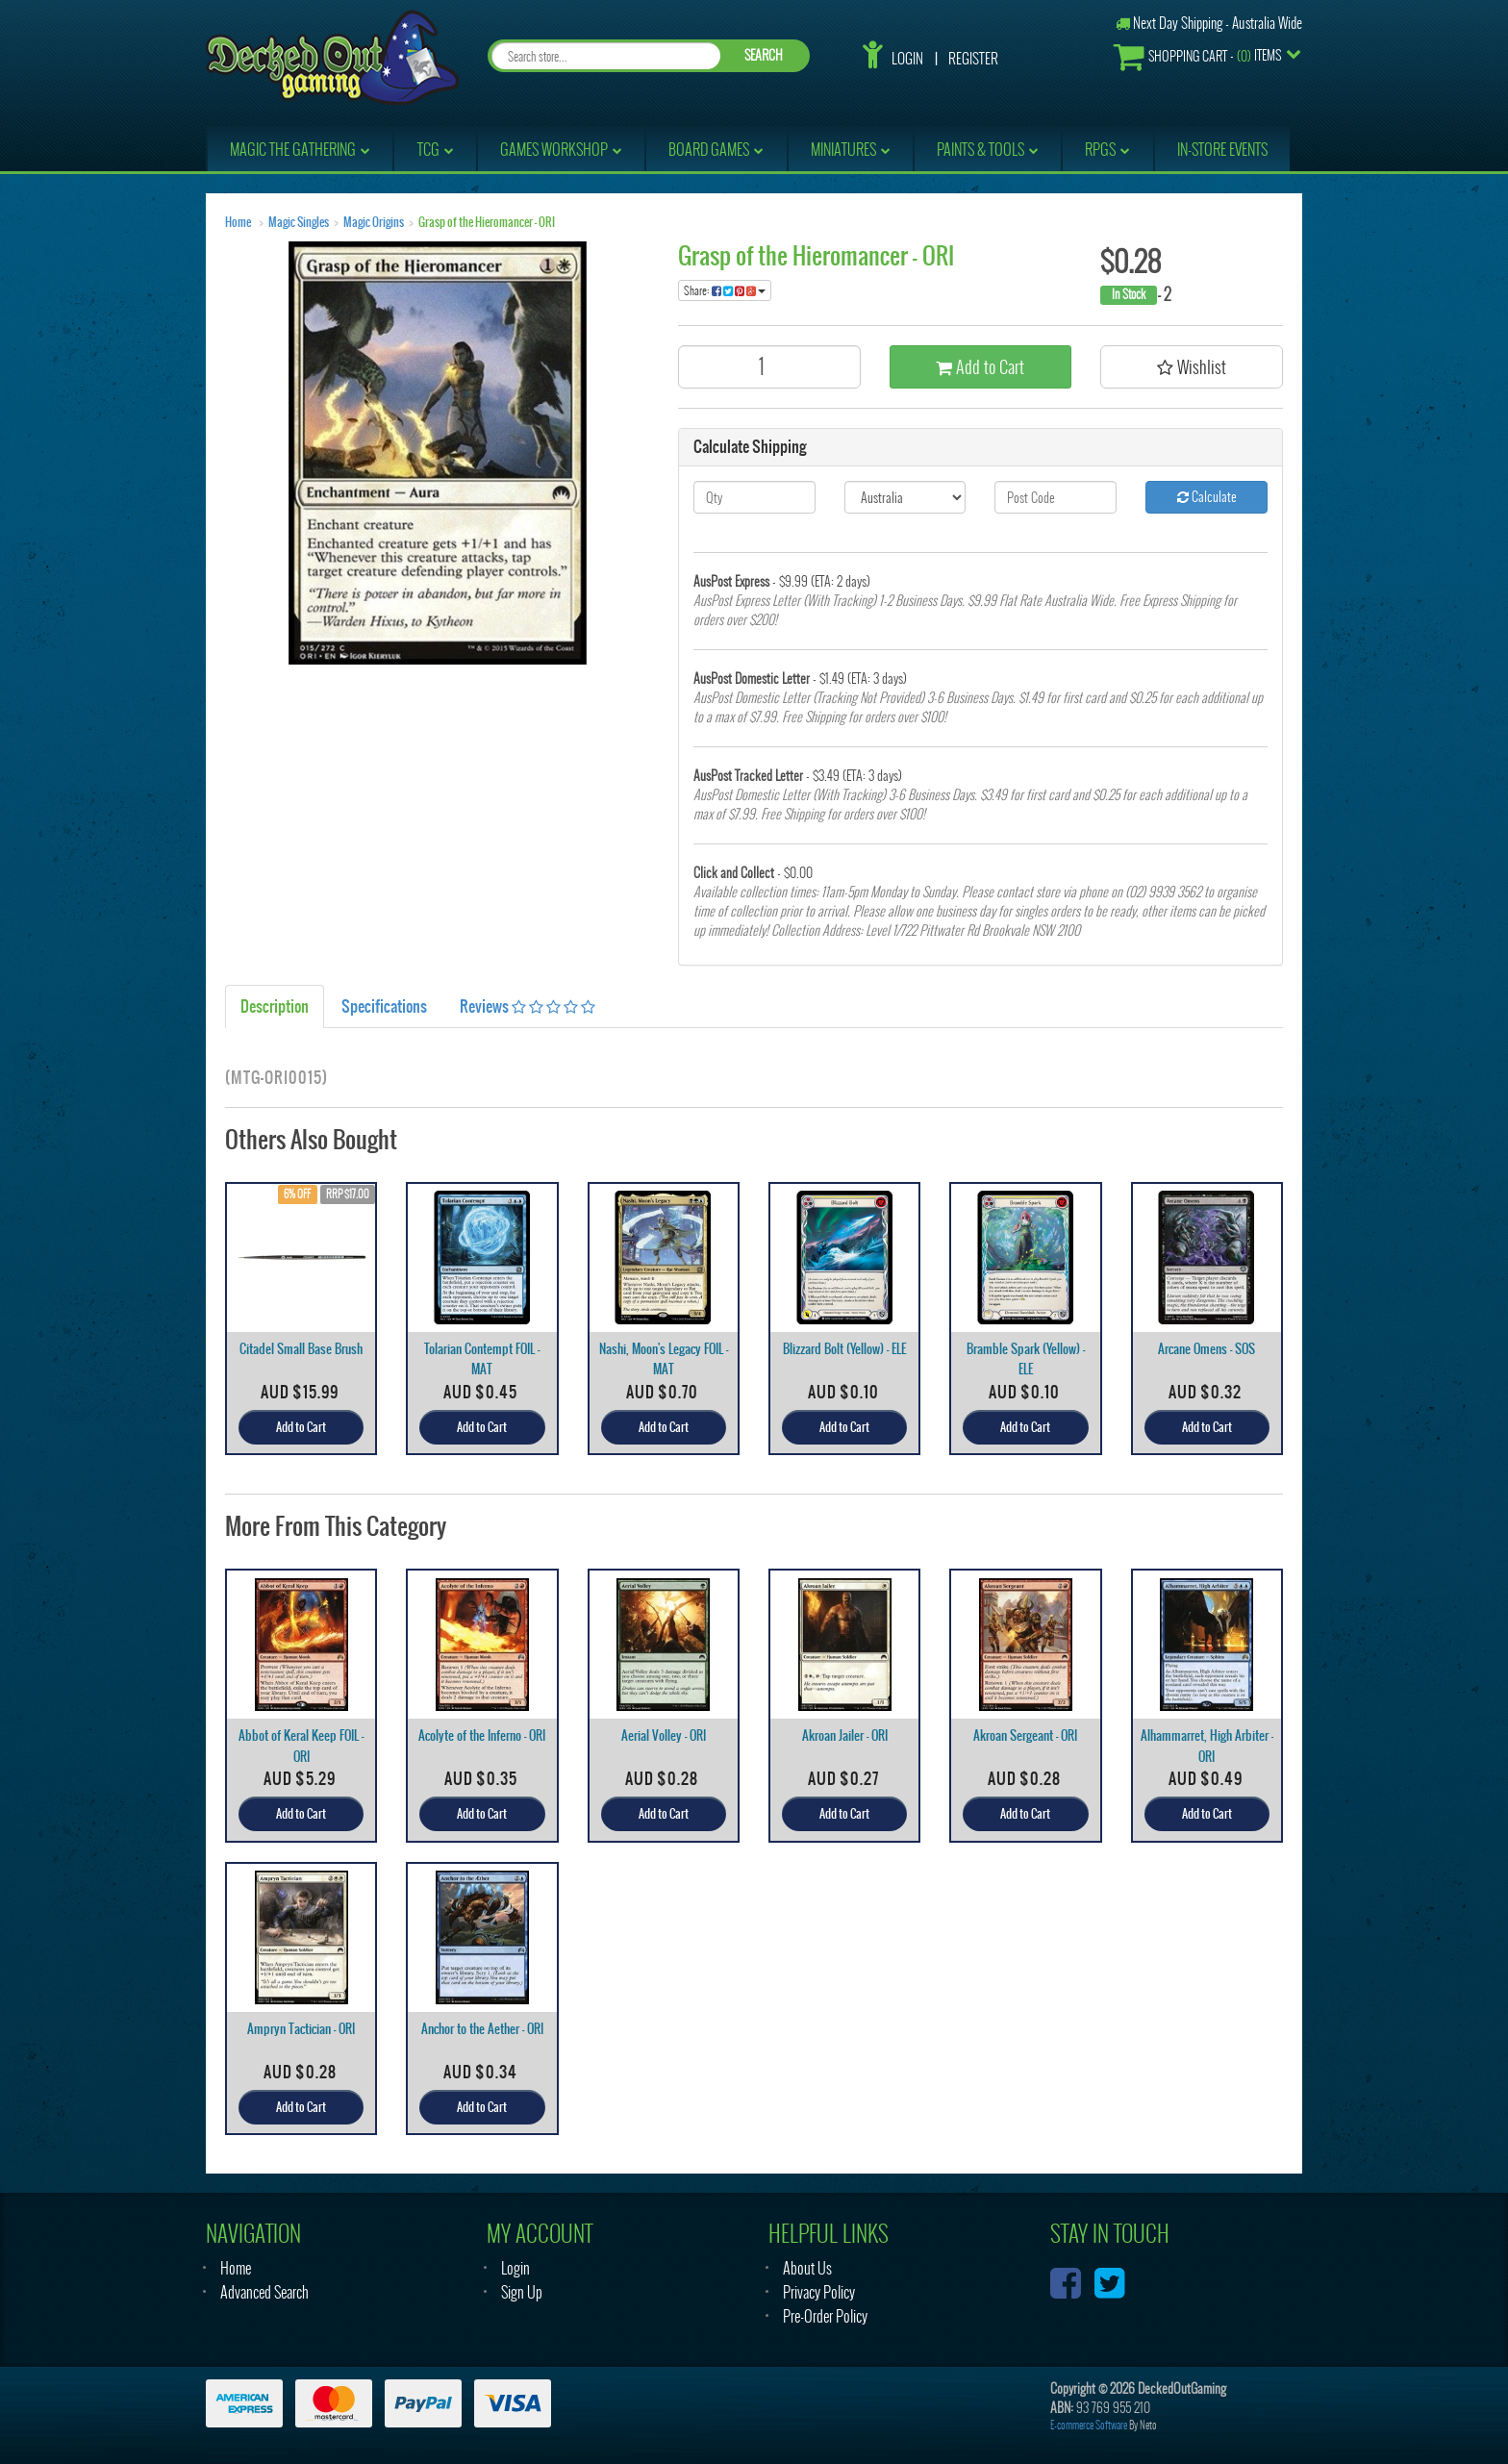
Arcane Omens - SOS (1206, 1349)
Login (907, 58)
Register (973, 58)
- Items (1197, 56)
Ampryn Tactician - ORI (301, 2029)
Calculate (1207, 497)
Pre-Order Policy (825, 2316)
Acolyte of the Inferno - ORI (481, 1735)
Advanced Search (264, 2292)
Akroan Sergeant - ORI (1025, 1735)
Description (274, 1006)
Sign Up (521, 2292)
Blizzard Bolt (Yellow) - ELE (844, 1349)
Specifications (384, 1006)
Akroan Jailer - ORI (845, 1735)
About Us (807, 2268)
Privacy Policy (819, 2292)
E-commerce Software (1088, 2425)
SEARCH (763, 55)
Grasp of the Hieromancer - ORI (486, 222)
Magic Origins (373, 222)
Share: (725, 290)
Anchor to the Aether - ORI (482, 2029)
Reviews (527, 1006)
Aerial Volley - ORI (663, 1735)
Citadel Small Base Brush (301, 1349)
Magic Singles (298, 222)
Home (238, 222)
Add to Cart (980, 367)
